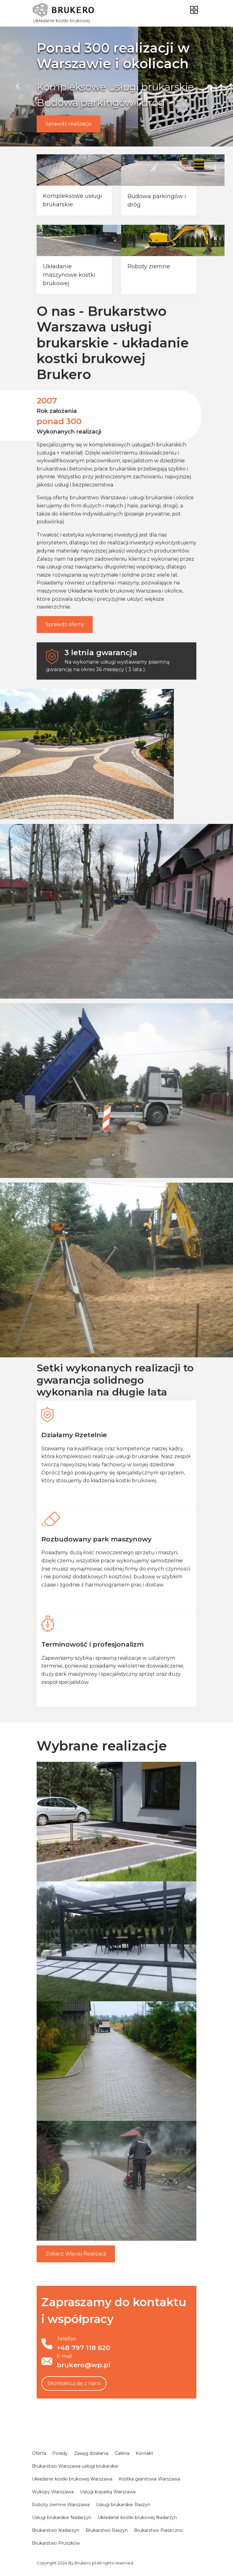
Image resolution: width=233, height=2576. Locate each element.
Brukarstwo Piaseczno (158, 2530)
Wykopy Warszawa (53, 2492)
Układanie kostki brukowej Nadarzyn (137, 2517)
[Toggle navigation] (194, 9)
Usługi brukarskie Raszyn (123, 2504)
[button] (17, 86)
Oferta (39, 2453)
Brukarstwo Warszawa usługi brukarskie (75, 2466)
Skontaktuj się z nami (74, 2383)
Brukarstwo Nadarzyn (55, 2530)
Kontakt (144, 2453)
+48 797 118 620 (83, 2348)
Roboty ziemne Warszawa (61, 2504)
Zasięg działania (91, 2453)
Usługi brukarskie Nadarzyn (61, 2517)
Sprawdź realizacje (68, 124)
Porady (60, 2453)
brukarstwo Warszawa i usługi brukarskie (121, 498)
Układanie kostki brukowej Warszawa (114, 591)
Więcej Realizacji (75, 2254)
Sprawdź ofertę (64, 624)
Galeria (122, 2453)
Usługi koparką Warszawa (108, 2492)
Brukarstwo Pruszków (56, 2543)
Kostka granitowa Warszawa (149, 2479)
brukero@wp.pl (83, 2365)
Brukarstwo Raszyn (106, 2530)
